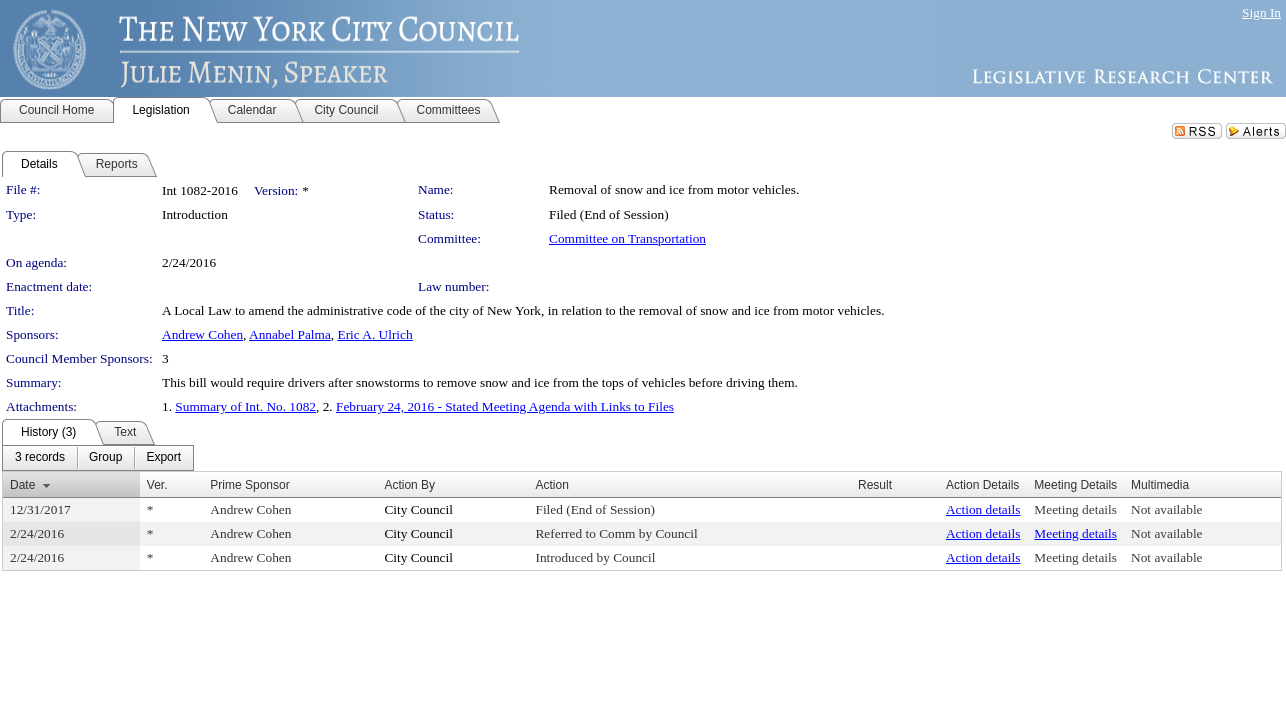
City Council (418, 509)
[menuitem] (40, 458)
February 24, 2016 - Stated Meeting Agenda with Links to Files (505, 406)
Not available (1166, 509)
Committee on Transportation (627, 238)
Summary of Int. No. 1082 (245, 406)
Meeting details (1075, 509)
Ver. (157, 485)
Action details (983, 509)
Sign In (1261, 12)
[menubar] (98, 458)
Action (551, 485)
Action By (409, 485)
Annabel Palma (290, 334)
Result (875, 485)
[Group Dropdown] (105, 458)
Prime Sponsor (249, 485)
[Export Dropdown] (163, 458)
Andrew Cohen (202, 334)
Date (22, 485)
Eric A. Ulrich (374, 334)
